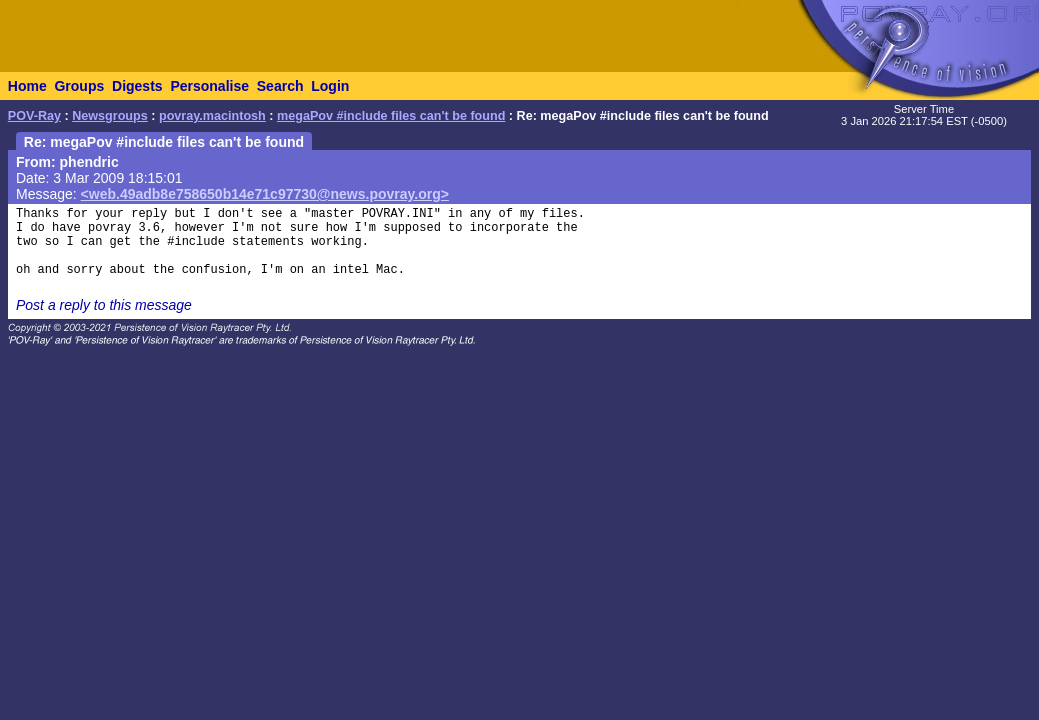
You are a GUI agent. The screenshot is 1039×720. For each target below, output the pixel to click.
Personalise (209, 86)
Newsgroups (110, 116)
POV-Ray (34, 116)
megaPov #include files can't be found (391, 116)
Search (280, 86)
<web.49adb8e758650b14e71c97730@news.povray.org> (265, 194)
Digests (137, 86)
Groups (79, 86)
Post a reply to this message (104, 305)
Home (27, 86)
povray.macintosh (212, 116)
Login (330, 86)
